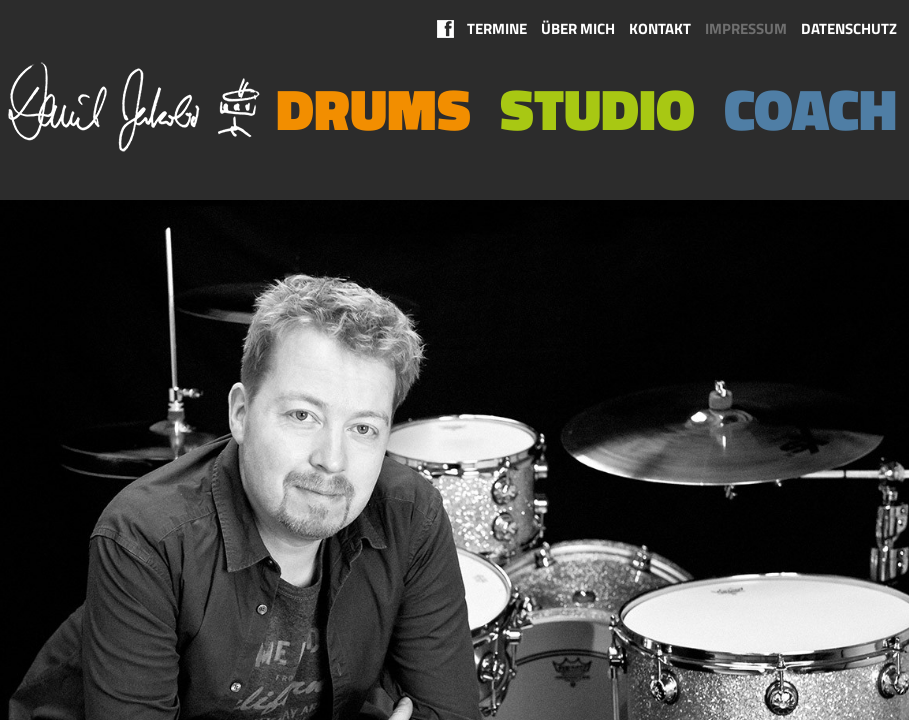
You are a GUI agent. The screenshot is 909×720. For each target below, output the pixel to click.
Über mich (578, 28)
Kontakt (660, 28)
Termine (497, 28)
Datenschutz (849, 28)
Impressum (746, 28)
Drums (373, 108)
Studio (597, 108)
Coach (810, 108)
